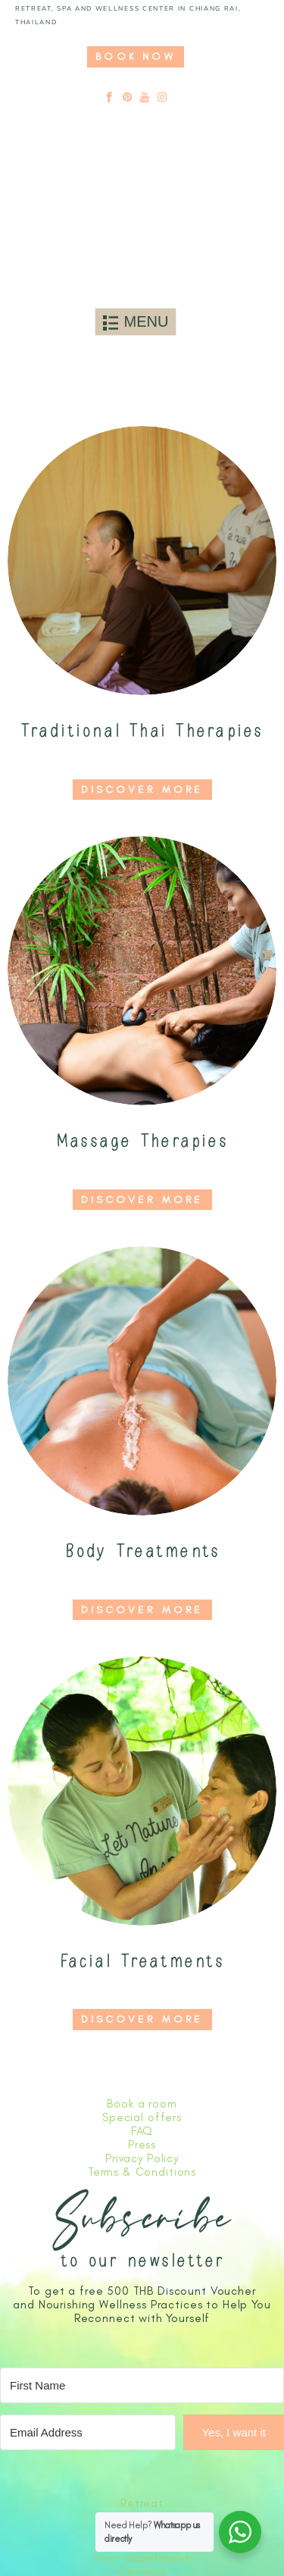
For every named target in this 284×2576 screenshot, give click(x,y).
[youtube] (145, 98)
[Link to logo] (135, 229)
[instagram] (162, 98)
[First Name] (142, 2385)
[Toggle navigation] (136, 322)
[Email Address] (88, 2432)
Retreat (142, 2503)
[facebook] (109, 98)
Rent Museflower (142, 2558)
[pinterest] (128, 98)
